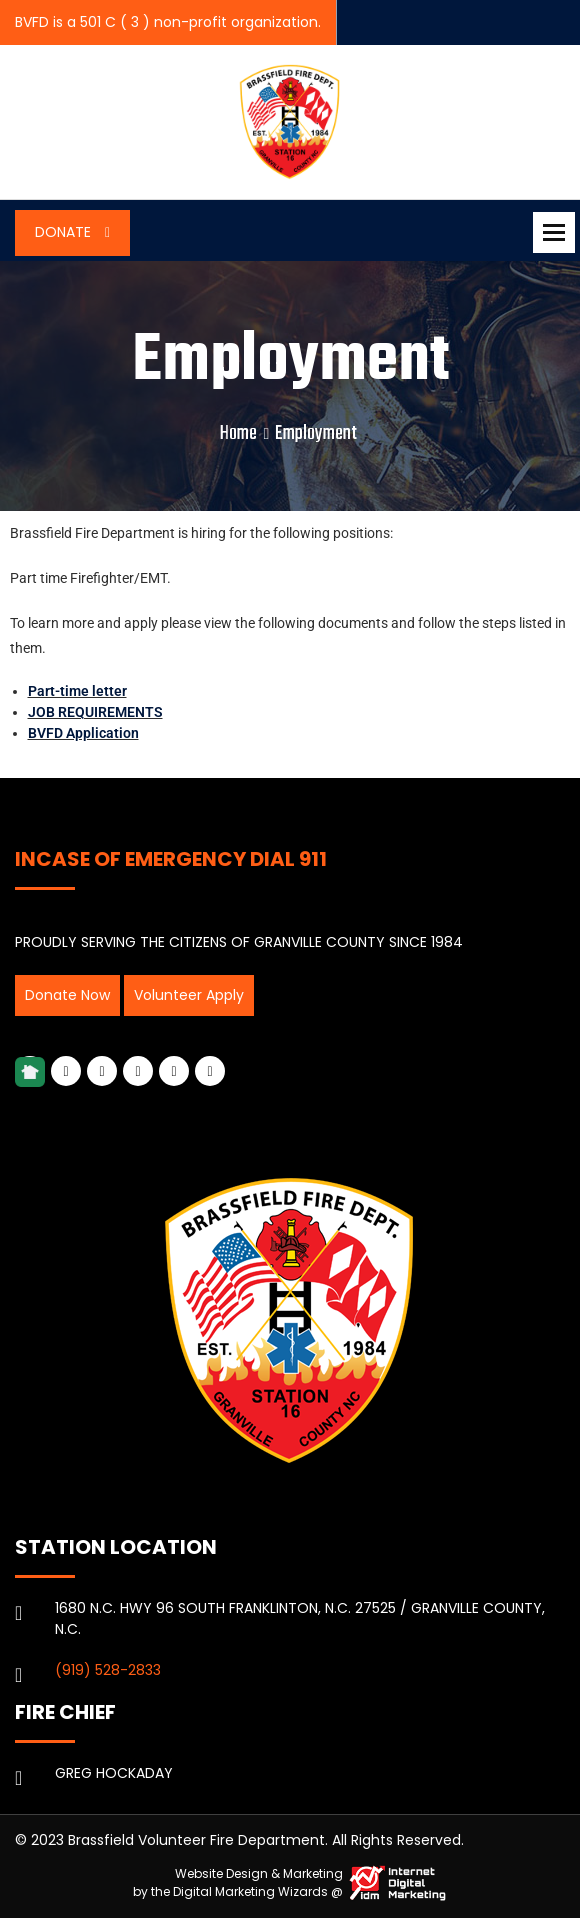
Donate (65, 232)
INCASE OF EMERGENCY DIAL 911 (171, 859)
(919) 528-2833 (108, 1670)
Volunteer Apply (189, 995)
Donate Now (67, 995)
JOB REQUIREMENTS (95, 712)
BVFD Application (83, 733)
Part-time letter (77, 691)
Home (238, 433)
